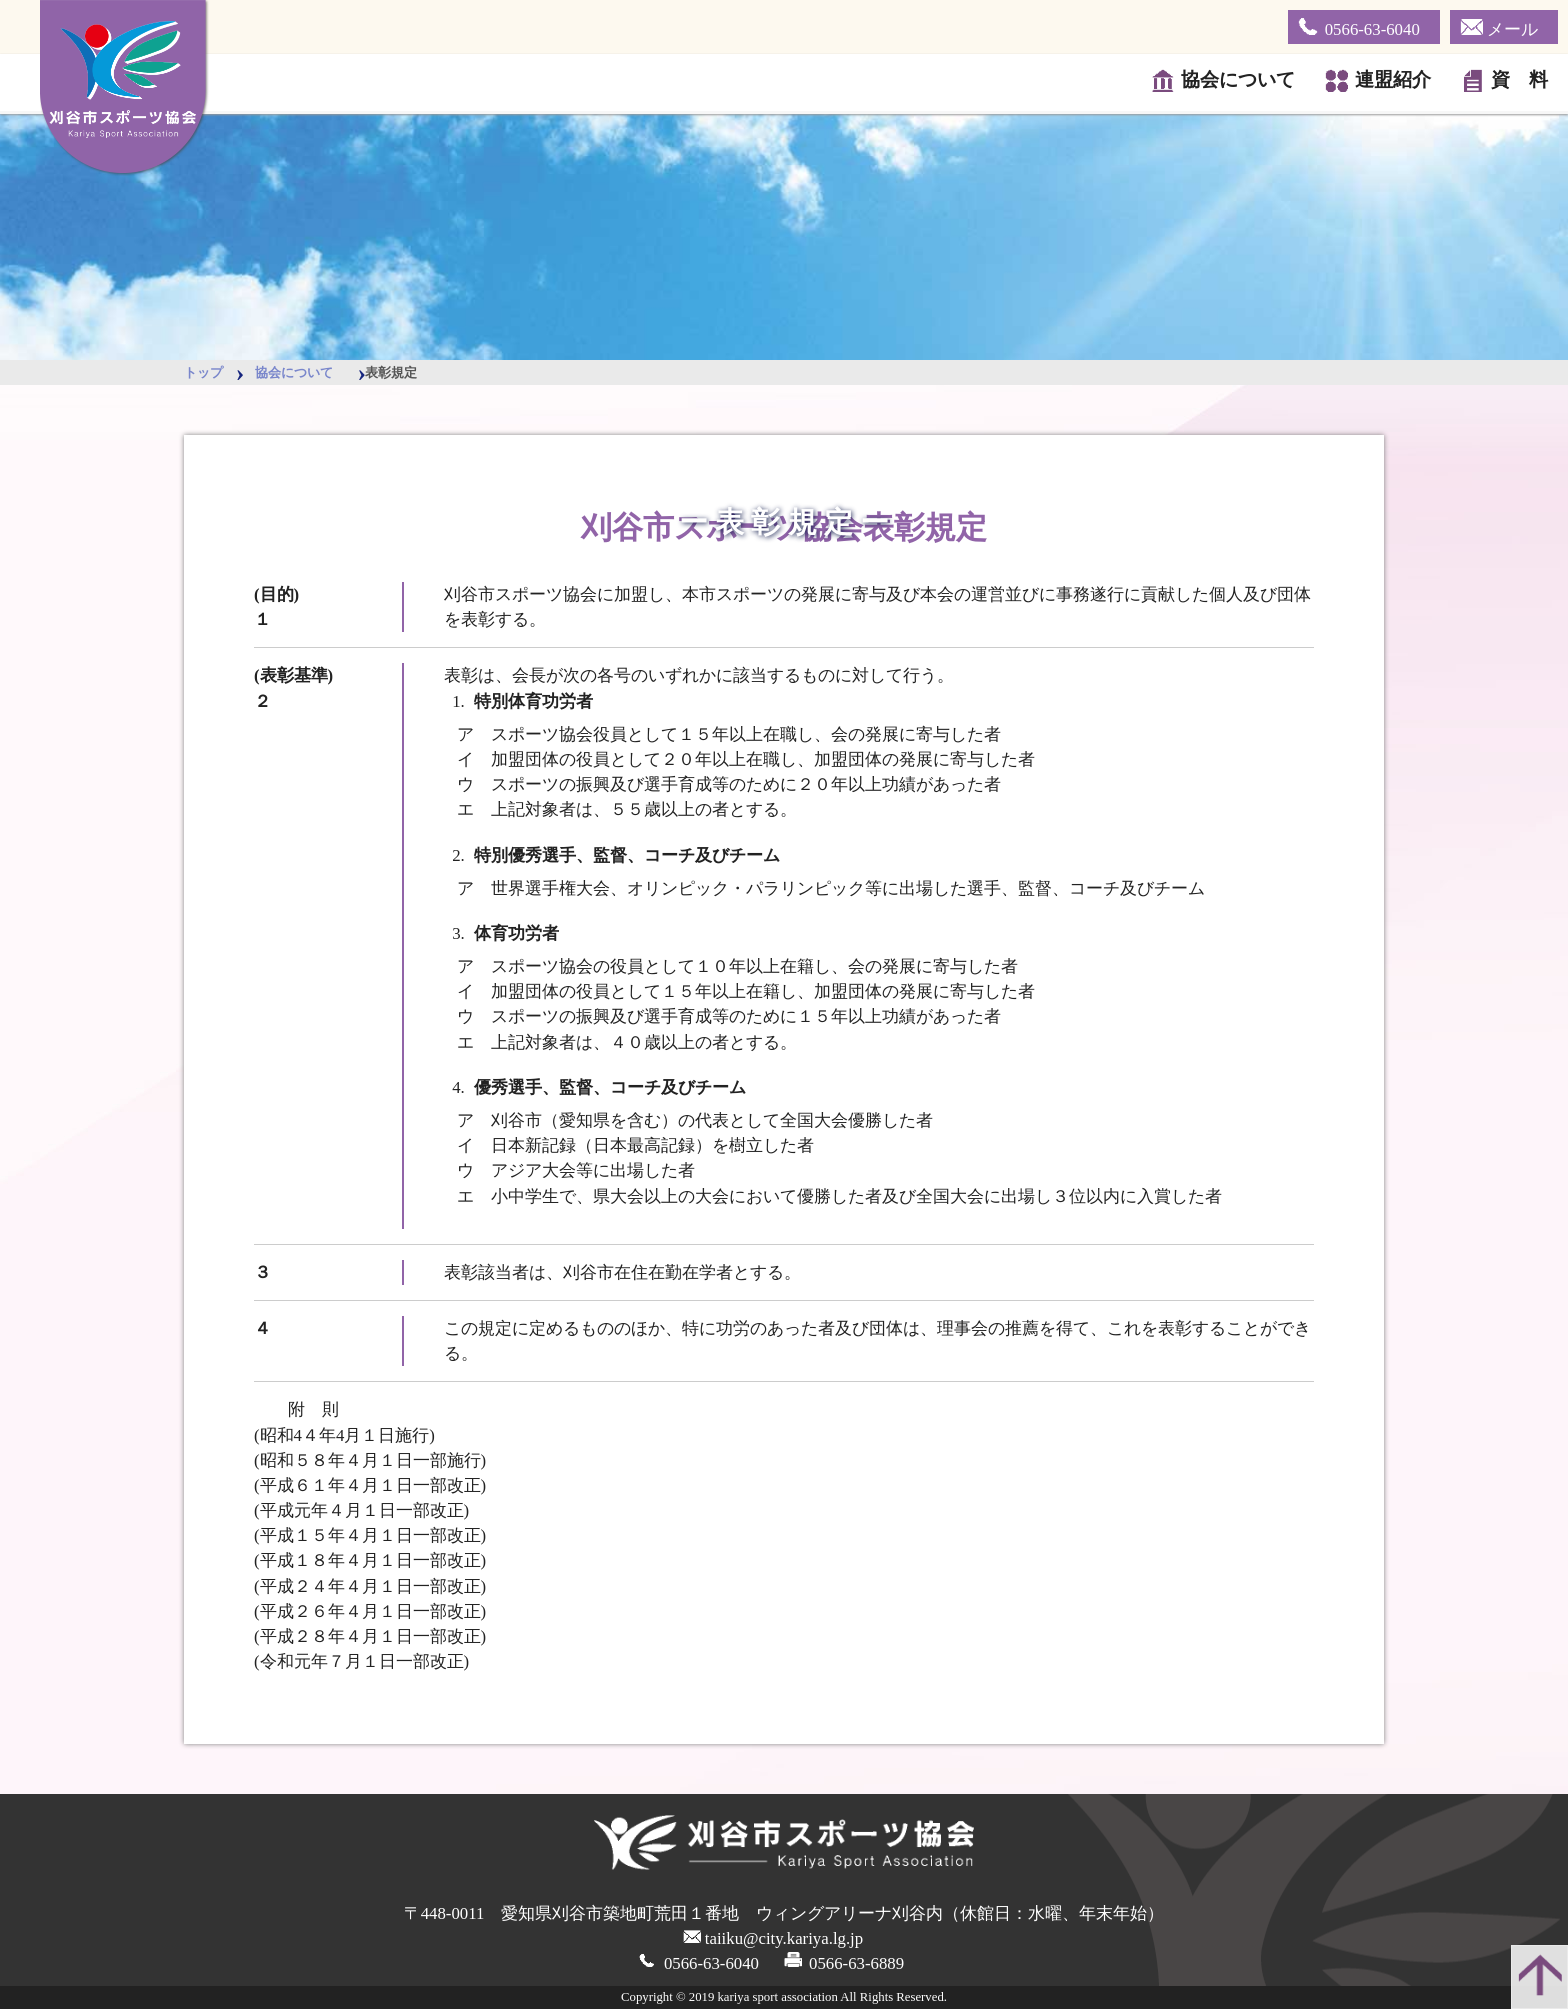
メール (1499, 25)
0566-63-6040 (1359, 25)
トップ (203, 372)
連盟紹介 (1388, 80)
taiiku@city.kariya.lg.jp (784, 1938)
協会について (1233, 80)
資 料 (1514, 80)
